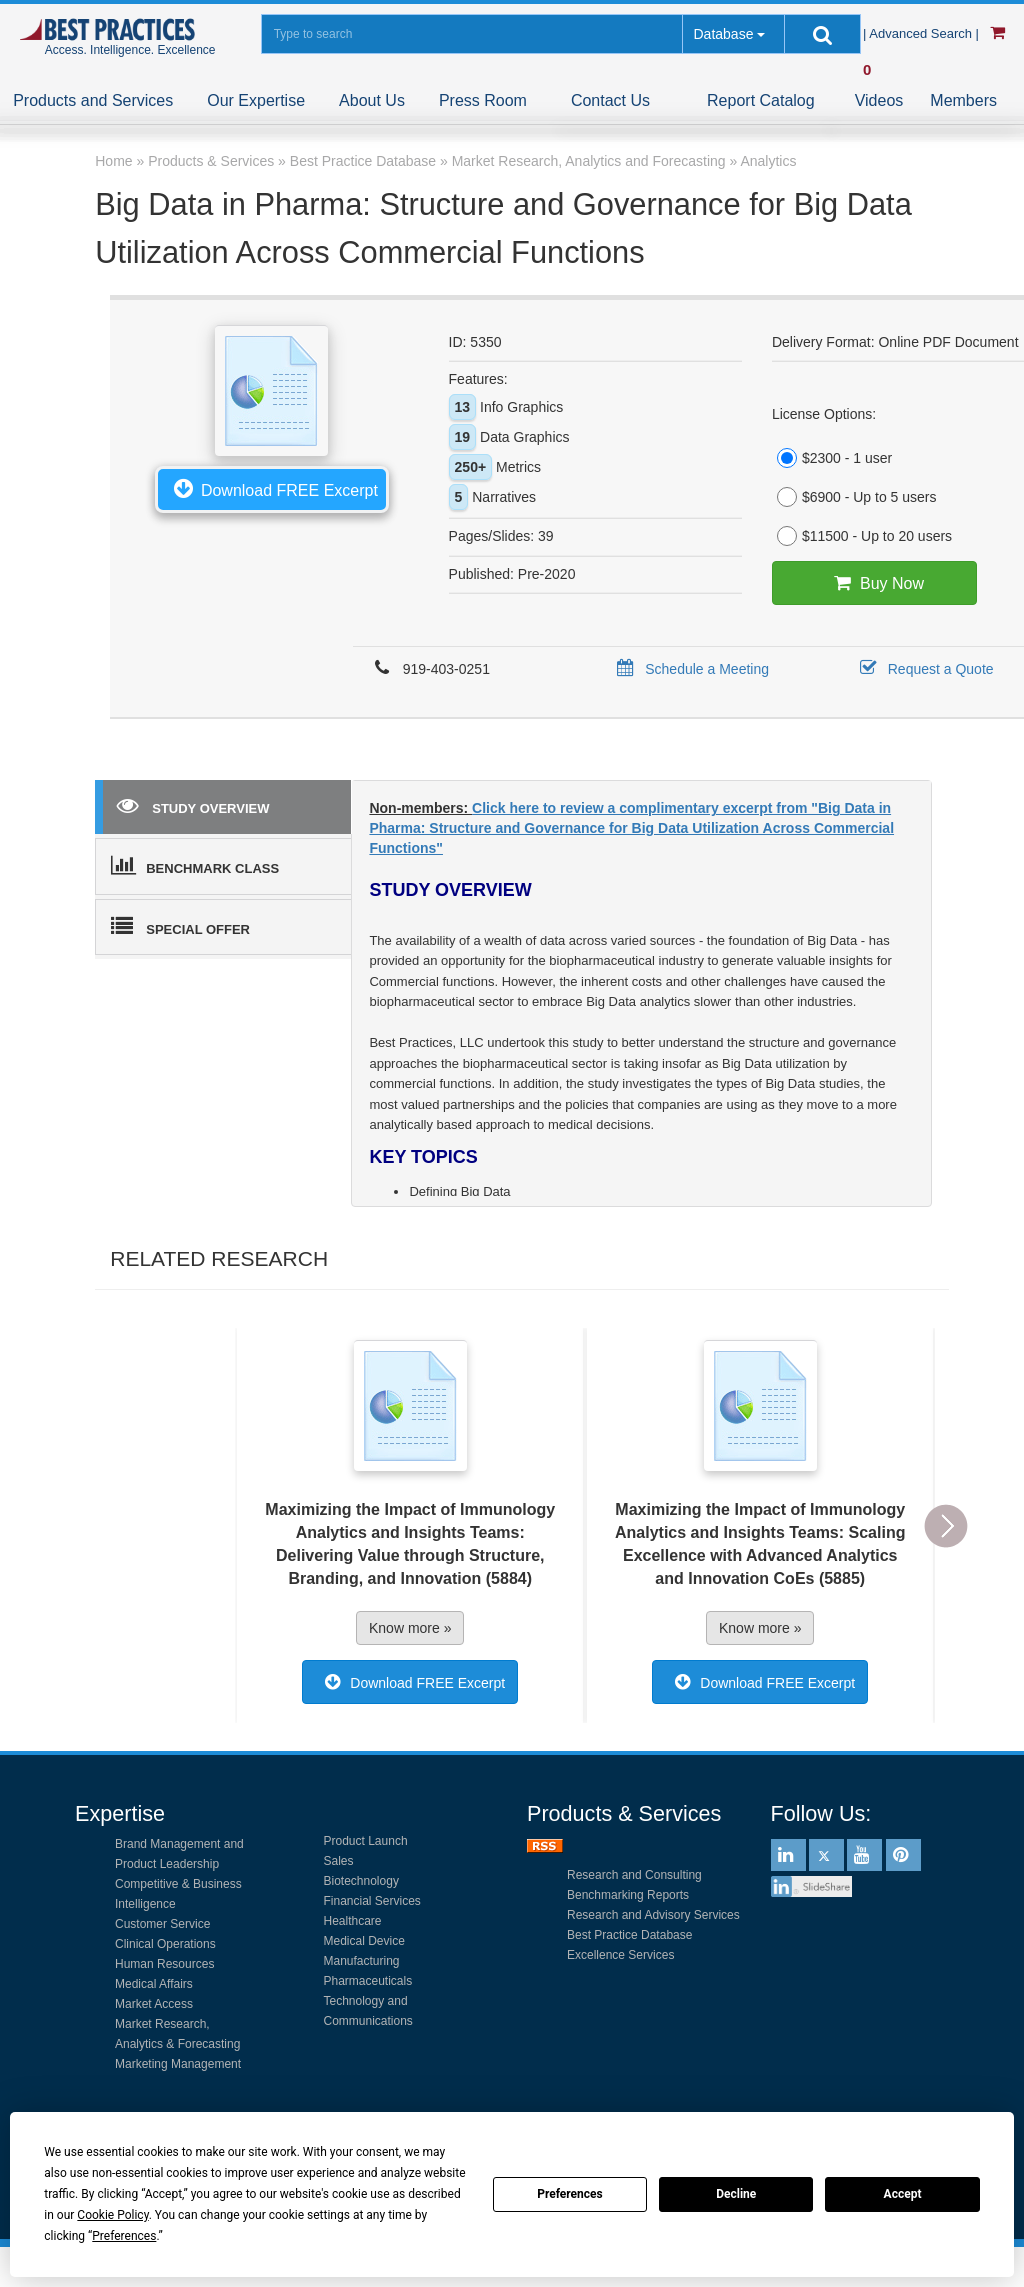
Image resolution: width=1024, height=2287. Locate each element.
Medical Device (364, 1941)
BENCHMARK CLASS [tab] (195, 865)
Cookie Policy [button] (112, 2215)
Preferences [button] (124, 2236)
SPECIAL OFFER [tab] (180, 926)
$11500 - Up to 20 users (862, 536)
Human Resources (164, 1964)
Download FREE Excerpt (272, 488)
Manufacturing (362, 1961)
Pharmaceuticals (368, 1981)
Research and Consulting (634, 1875)
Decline (736, 2194)
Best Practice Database (629, 1935)
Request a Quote (923, 669)
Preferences (570, 2194)
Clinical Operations (165, 1944)
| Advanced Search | (923, 33)
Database (723, 34)
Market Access (154, 2004)
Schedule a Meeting (689, 669)
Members (963, 100)
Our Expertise (256, 100)
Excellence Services (620, 1955)
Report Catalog (761, 100)
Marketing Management (178, 2064)
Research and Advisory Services (653, 1915)
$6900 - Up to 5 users (854, 497)
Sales (339, 1861)
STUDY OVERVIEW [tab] (193, 805)
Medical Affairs (154, 1984)
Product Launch (366, 1841)
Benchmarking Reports (628, 1895)
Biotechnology (361, 1881)
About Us (372, 100)
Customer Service (162, 1924)
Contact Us (610, 100)
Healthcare (353, 1921)
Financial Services (372, 1901)
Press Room (483, 100)
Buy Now (874, 583)
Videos (879, 100)
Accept (903, 2194)
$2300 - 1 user (832, 458)
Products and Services (93, 100)
